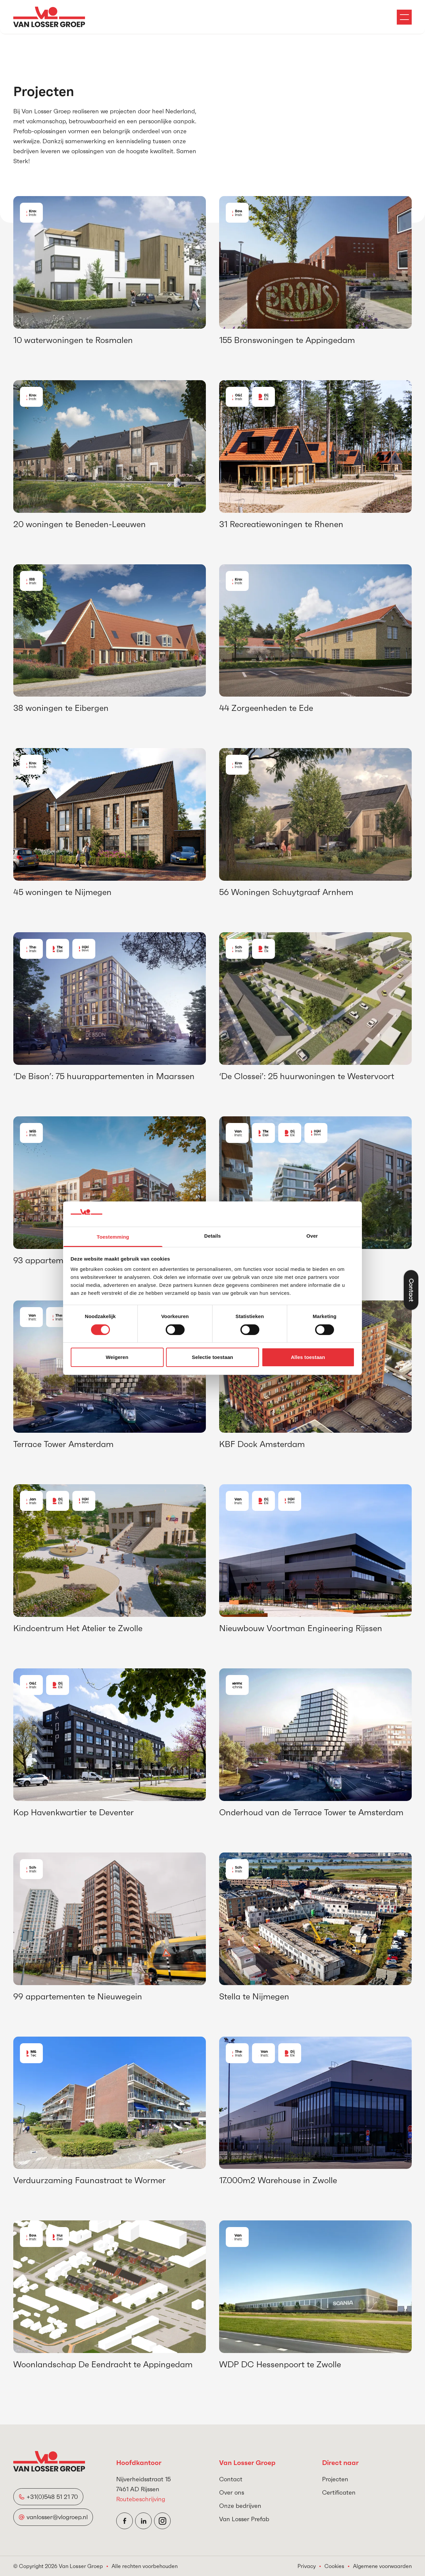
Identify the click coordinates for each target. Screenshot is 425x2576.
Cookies (334, 2566)
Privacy (307, 2566)
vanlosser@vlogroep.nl (57, 2517)
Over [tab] (312, 1236)
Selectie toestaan (212, 1357)
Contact (230, 2479)
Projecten (335, 2479)
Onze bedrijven (240, 2506)
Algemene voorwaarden (382, 2566)
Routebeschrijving (140, 2499)
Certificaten (339, 2492)
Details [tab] (212, 1236)
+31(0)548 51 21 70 (52, 2497)
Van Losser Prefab (244, 2519)
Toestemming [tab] (113, 1237)
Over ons (231, 2492)
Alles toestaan (308, 1357)
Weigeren (117, 1357)
